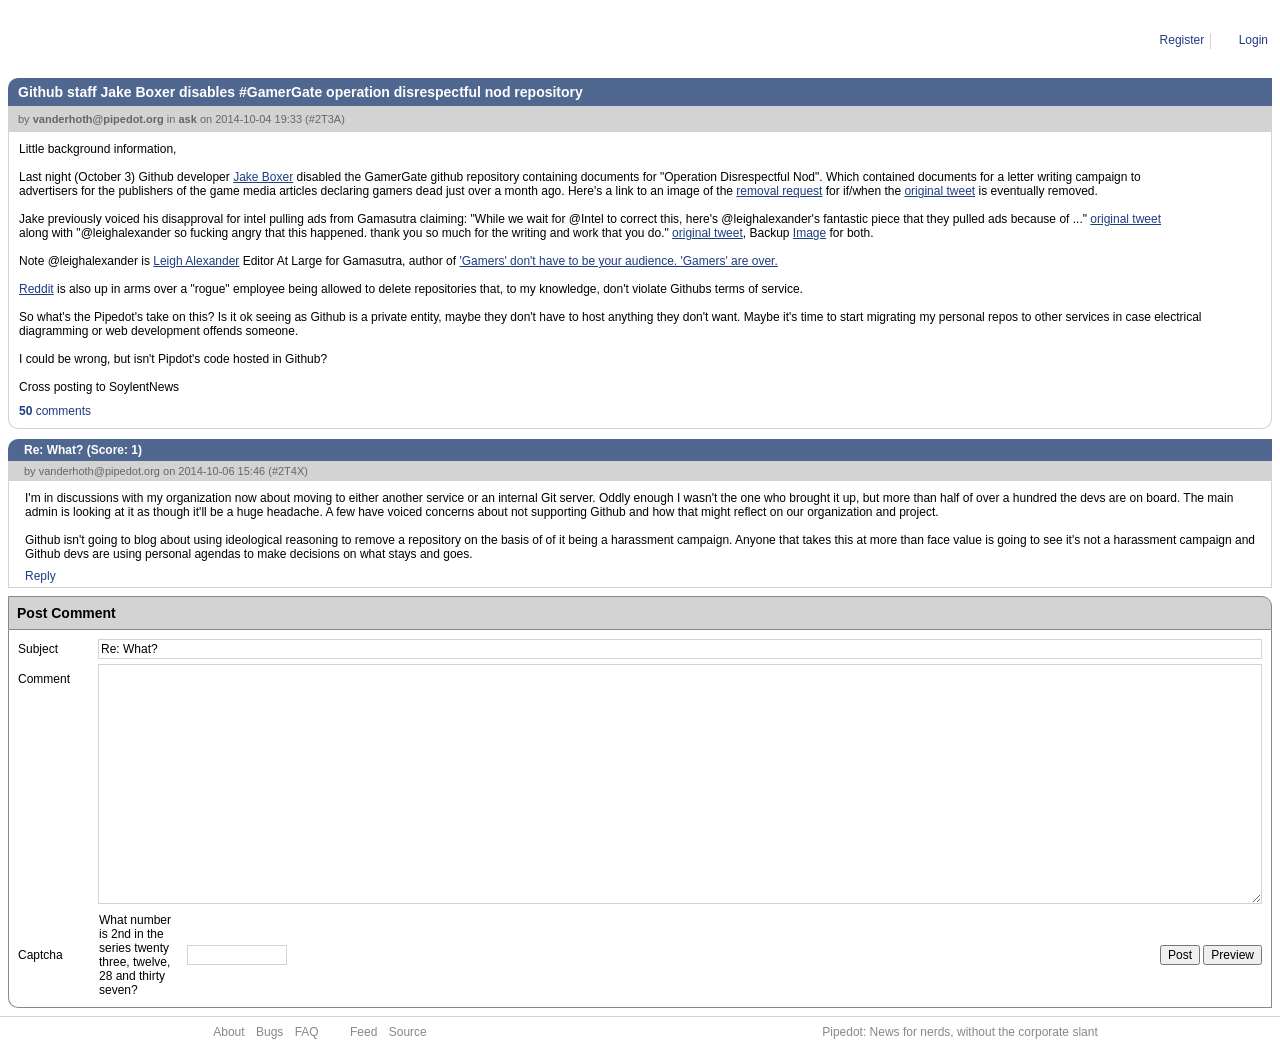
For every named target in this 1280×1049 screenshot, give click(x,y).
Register (1182, 40)
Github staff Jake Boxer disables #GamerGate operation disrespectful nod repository (300, 92)
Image (809, 233)
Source (408, 1032)
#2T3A (325, 119)
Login (1253, 40)
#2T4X (288, 471)
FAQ (307, 1032)
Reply (40, 576)
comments (55, 411)
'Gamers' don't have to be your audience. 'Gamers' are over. (618, 261)
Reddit (36, 289)
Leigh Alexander (196, 261)
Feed (363, 1032)
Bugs (269, 1032)
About (228, 1032)
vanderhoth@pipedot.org (98, 119)
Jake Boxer (263, 177)
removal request (779, 191)
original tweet (939, 191)
